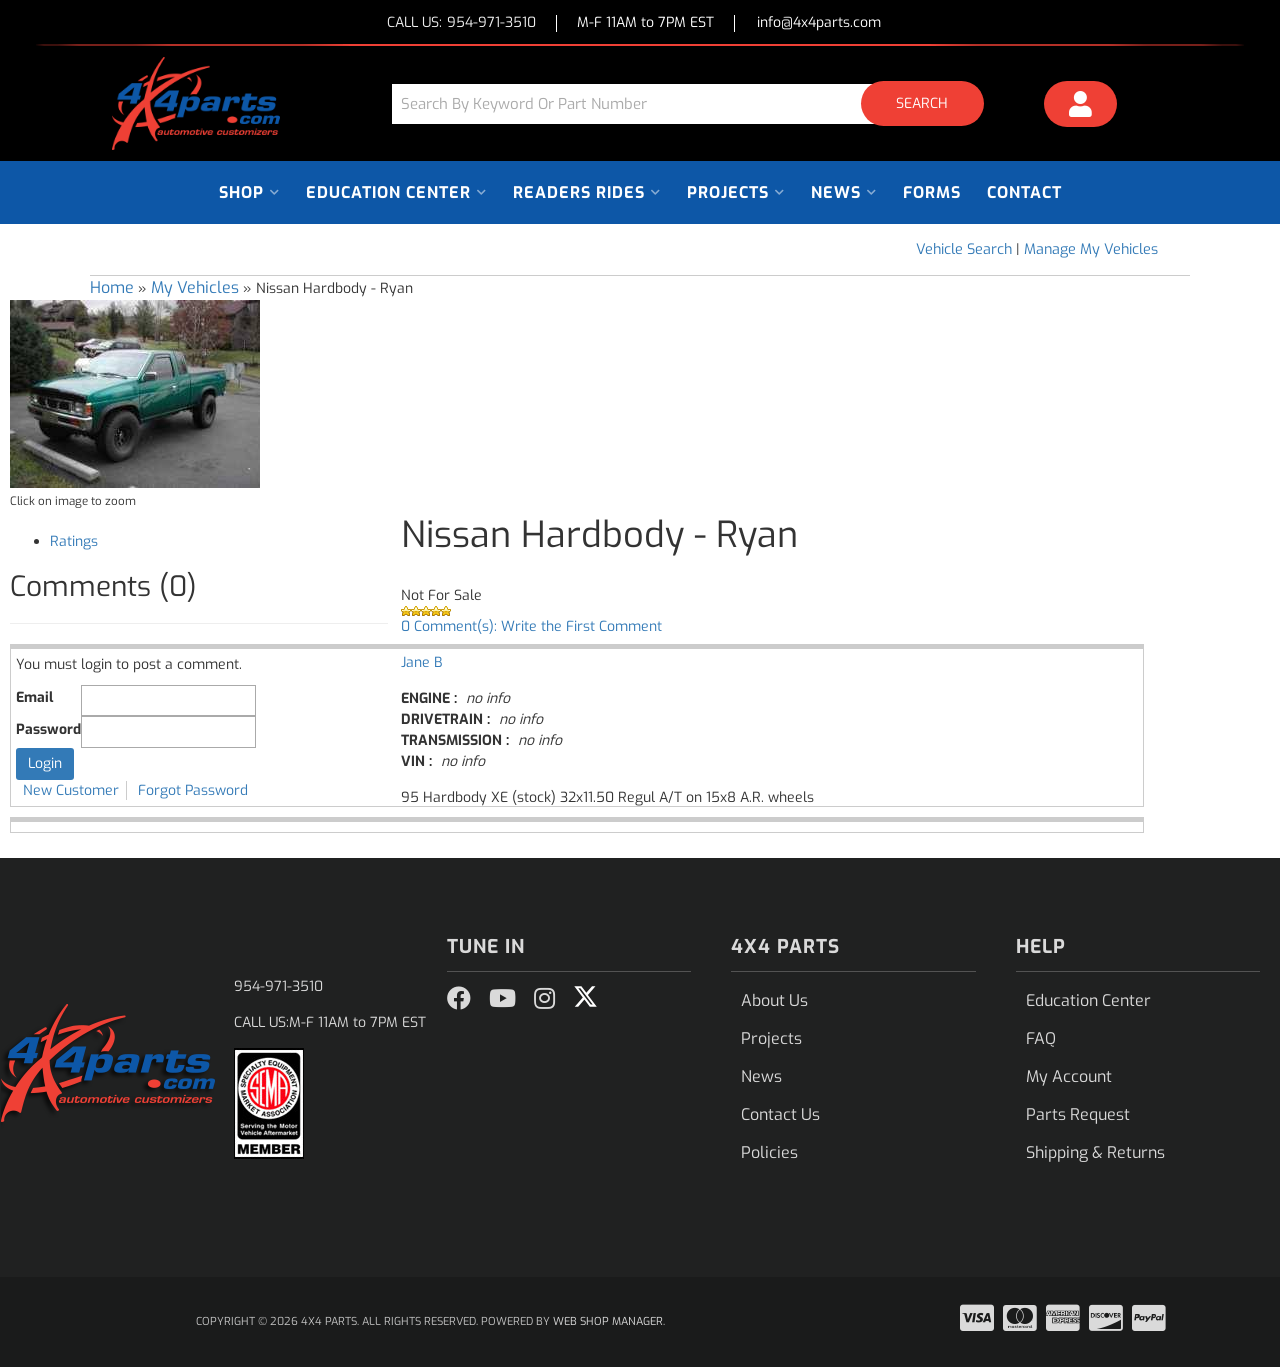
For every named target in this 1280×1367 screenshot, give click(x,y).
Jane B (421, 662)
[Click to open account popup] (1081, 107)
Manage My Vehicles (1091, 249)
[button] (695, 103)
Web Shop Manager (608, 1321)
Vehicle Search (964, 249)
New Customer (71, 790)
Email (34, 697)
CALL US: (461, 23)
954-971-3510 (278, 986)
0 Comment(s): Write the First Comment (531, 626)
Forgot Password (193, 790)
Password (48, 729)
